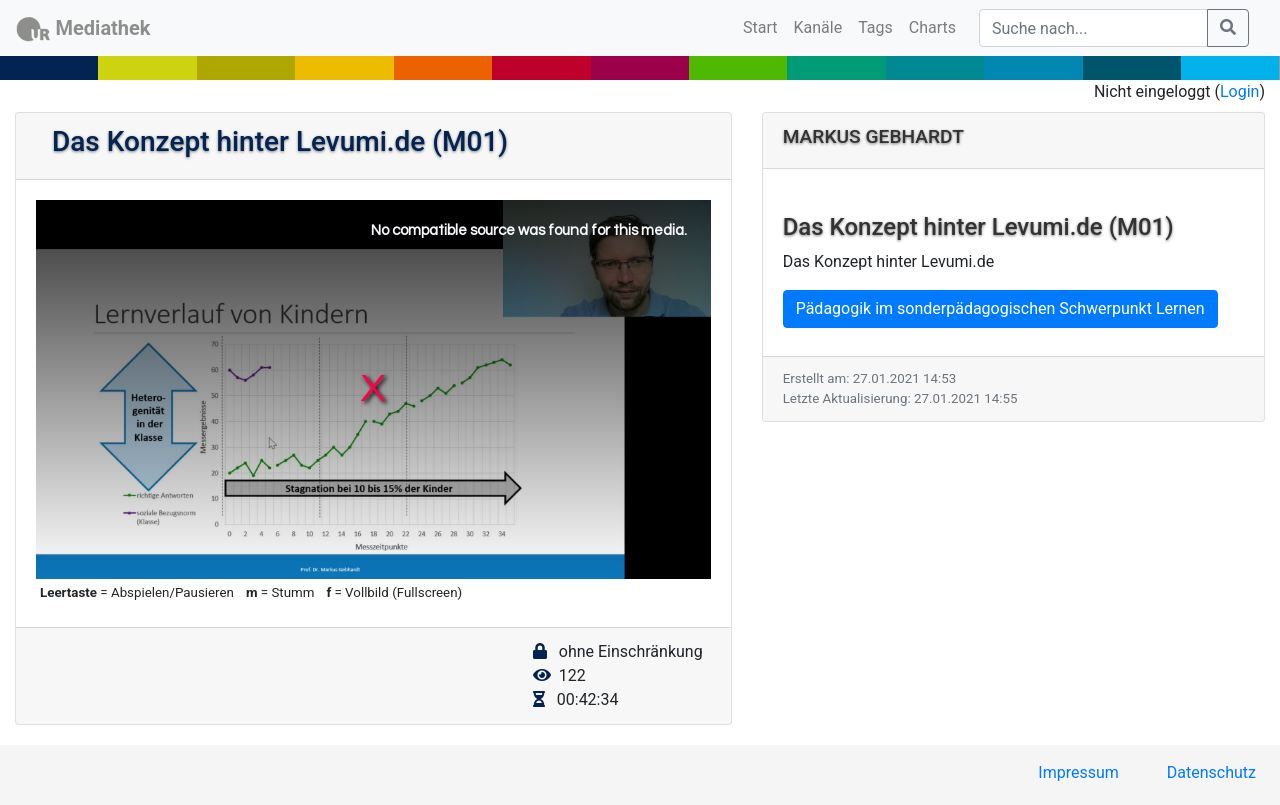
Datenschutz (1211, 772)
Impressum (1078, 772)
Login (1239, 91)
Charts (932, 27)
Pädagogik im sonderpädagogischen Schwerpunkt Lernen (1000, 308)
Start (764, 26)
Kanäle (818, 27)
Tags (875, 27)
